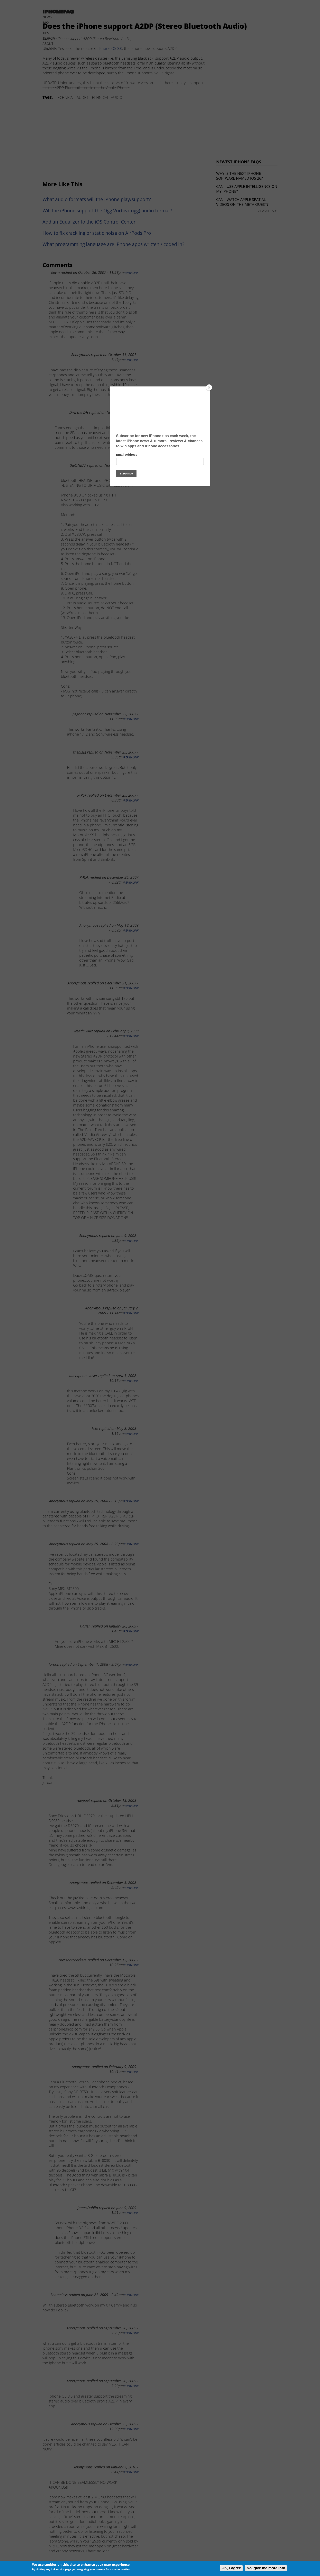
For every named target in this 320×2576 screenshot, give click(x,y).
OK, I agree (231, 2568)
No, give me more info (266, 2568)
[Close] (209, 387)
